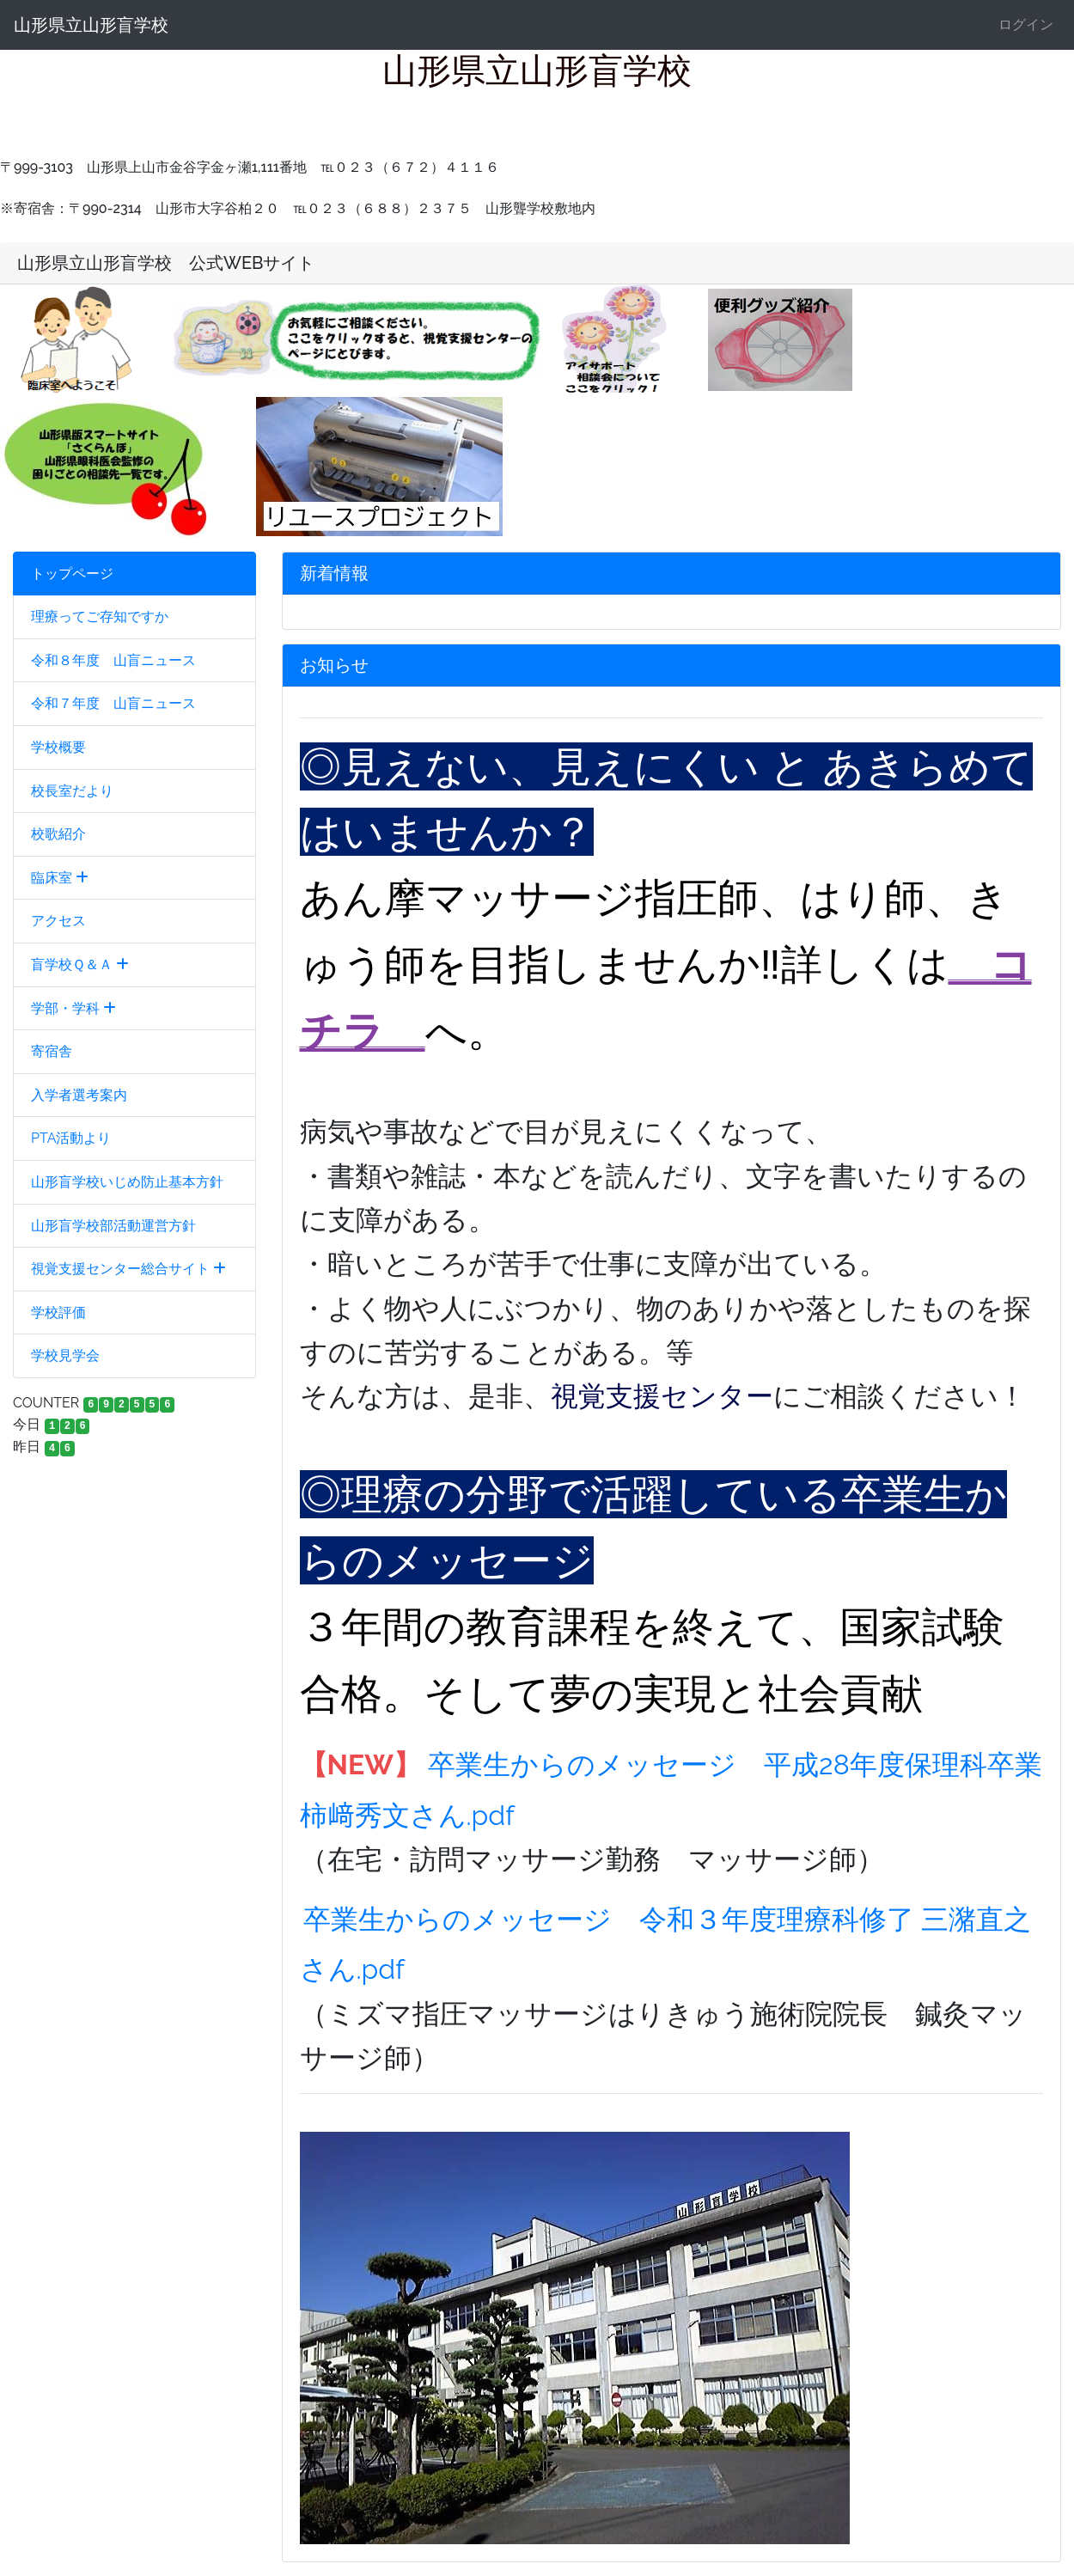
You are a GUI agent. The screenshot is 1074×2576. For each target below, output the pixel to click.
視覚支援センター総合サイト (128, 1269)
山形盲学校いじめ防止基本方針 (127, 1182)
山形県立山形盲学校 (91, 25)
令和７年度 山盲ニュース (113, 703)
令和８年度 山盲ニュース (113, 660)
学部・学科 (73, 1008)
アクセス (58, 921)
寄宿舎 (51, 1051)
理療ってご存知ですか (99, 616)
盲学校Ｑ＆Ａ (80, 964)
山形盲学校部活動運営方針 (113, 1226)
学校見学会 (65, 1355)
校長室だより (72, 791)
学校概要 (58, 747)
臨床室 (59, 878)
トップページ (72, 573)
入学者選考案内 (79, 1095)
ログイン (1025, 24)
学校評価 (58, 1312)
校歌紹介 (58, 834)
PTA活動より (71, 1138)
